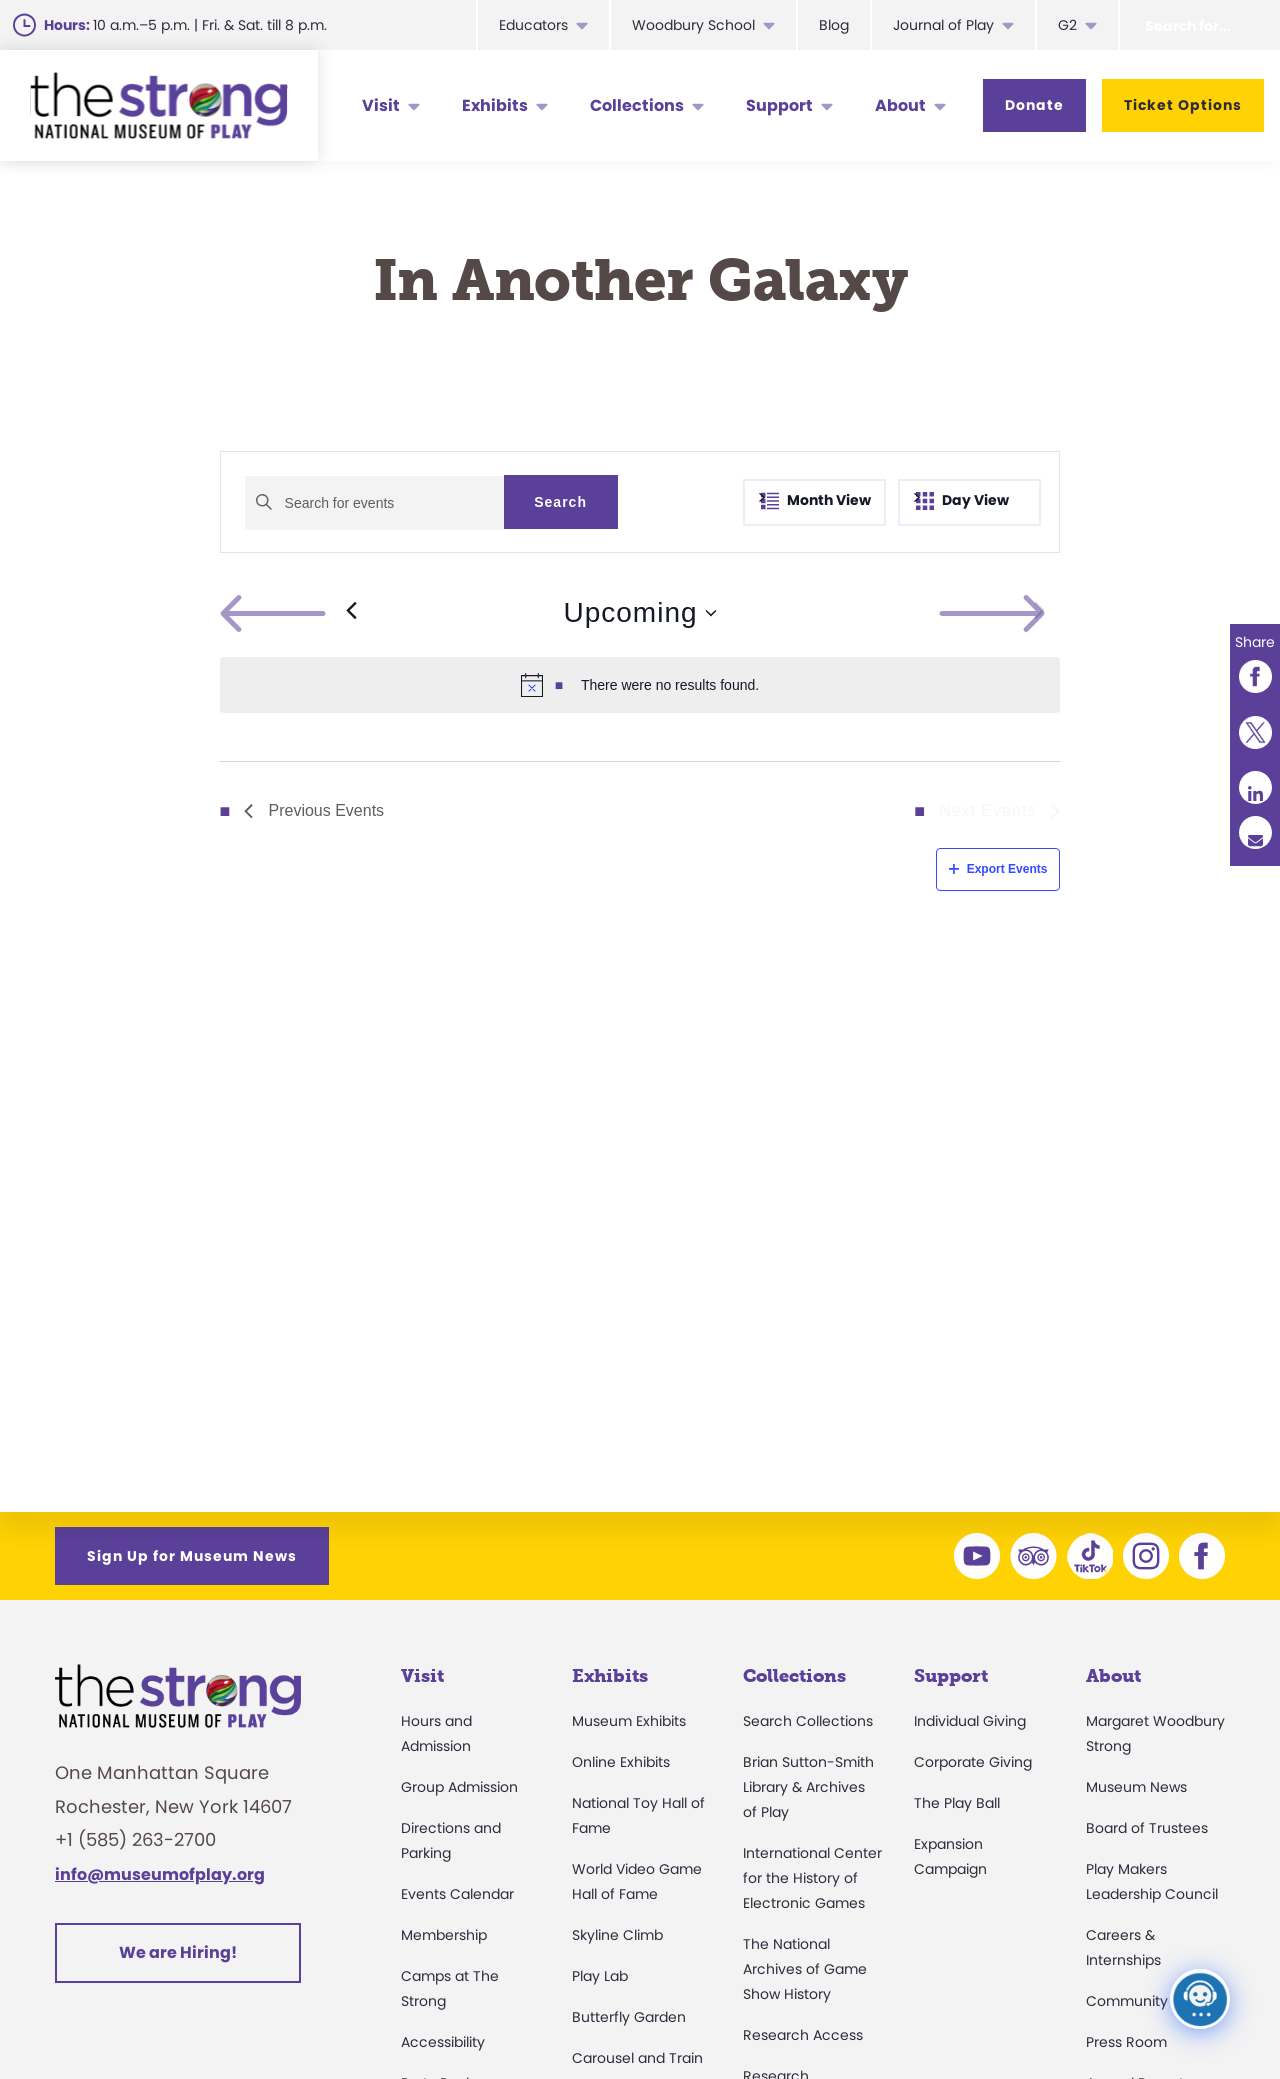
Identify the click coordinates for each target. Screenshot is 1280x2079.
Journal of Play (943, 25)
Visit (381, 105)
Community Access (1154, 2001)
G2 (1067, 25)
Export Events (998, 869)
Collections (637, 105)
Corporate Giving (973, 1762)
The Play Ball (957, 1803)
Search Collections (808, 1721)
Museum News (1136, 1787)
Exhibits (495, 105)
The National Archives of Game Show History (805, 1969)
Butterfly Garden (629, 2017)
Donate (1034, 105)
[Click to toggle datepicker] (639, 613)
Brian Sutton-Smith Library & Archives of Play (808, 1787)
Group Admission (459, 1787)
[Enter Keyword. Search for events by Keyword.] (374, 503)
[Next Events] (1039, 613)
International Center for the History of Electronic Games (812, 1878)
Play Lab (600, 1976)
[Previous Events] (288, 613)
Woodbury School (693, 25)
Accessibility (443, 2042)
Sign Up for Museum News (192, 1556)
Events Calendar (457, 1894)
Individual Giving (970, 1721)
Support (779, 105)
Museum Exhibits (629, 1721)
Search (560, 502)
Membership (444, 1935)
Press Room (1126, 2042)
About (900, 105)
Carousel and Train (637, 2058)
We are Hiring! (178, 1952)
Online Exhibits (621, 1762)
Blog (834, 25)
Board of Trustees (1147, 1828)
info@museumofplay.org (160, 1874)
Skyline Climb (617, 1935)
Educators (533, 25)
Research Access (803, 2035)
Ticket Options (1183, 105)
